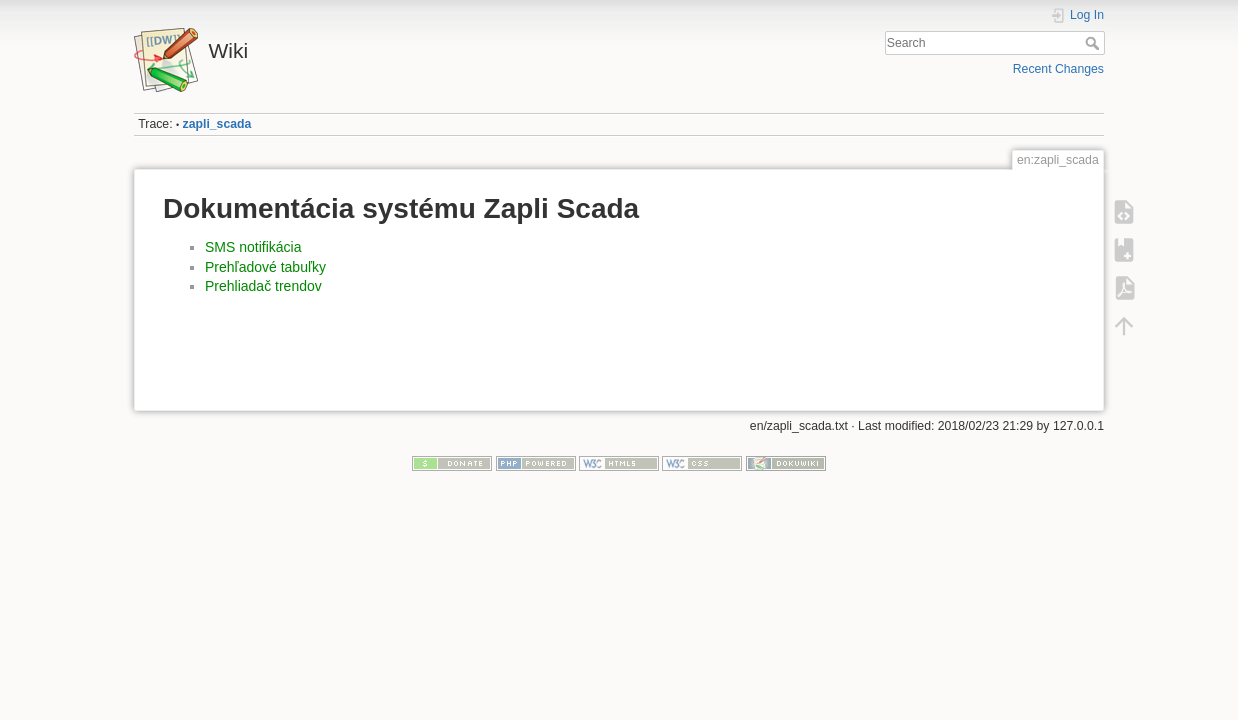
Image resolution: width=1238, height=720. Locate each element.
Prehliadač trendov (263, 286)
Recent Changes (1058, 69)
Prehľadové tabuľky (265, 267)
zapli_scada (217, 124)
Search (1094, 43)
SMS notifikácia (253, 247)
